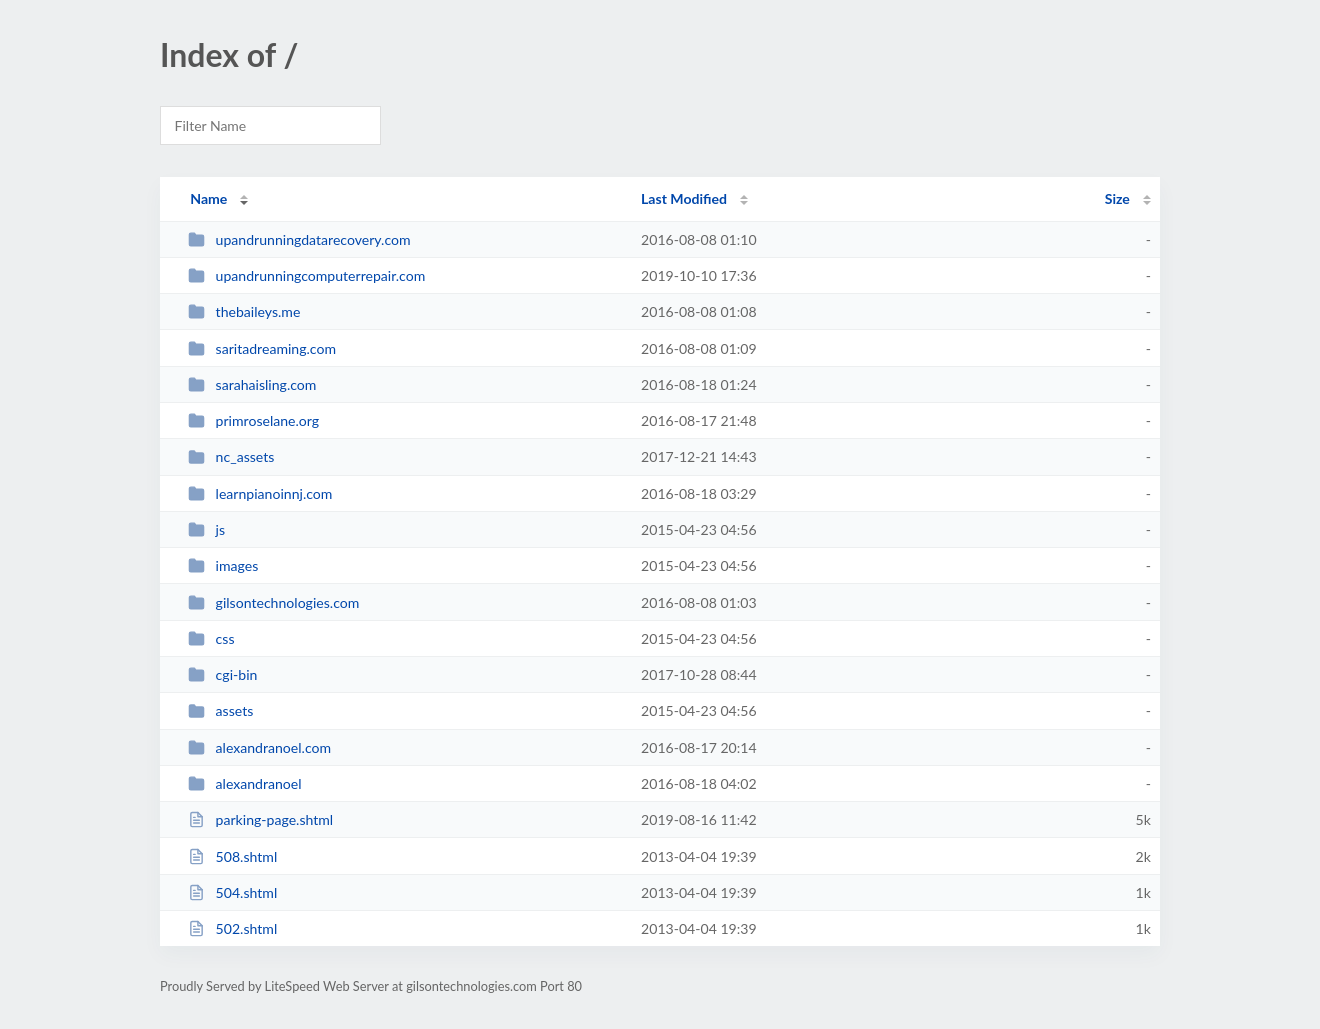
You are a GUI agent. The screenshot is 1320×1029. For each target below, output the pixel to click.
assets (220, 710)
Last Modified (684, 198)
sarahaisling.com (252, 384)
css (211, 638)
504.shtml (232, 892)
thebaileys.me (244, 311)
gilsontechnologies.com (273, 602)
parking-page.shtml (260, 819)
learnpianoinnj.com (260, 493)
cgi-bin (222, 674)
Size (1117, 198)
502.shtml (232, 928)
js (206, 529)
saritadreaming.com (262, 348)
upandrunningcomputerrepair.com (306, 275)
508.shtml (232, 856)
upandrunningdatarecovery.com (299, 239)
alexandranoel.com (259, 747)
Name (208, 198)
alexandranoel (244, 783)
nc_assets (231, 456)
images (223, 565)
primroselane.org (253, 420)
